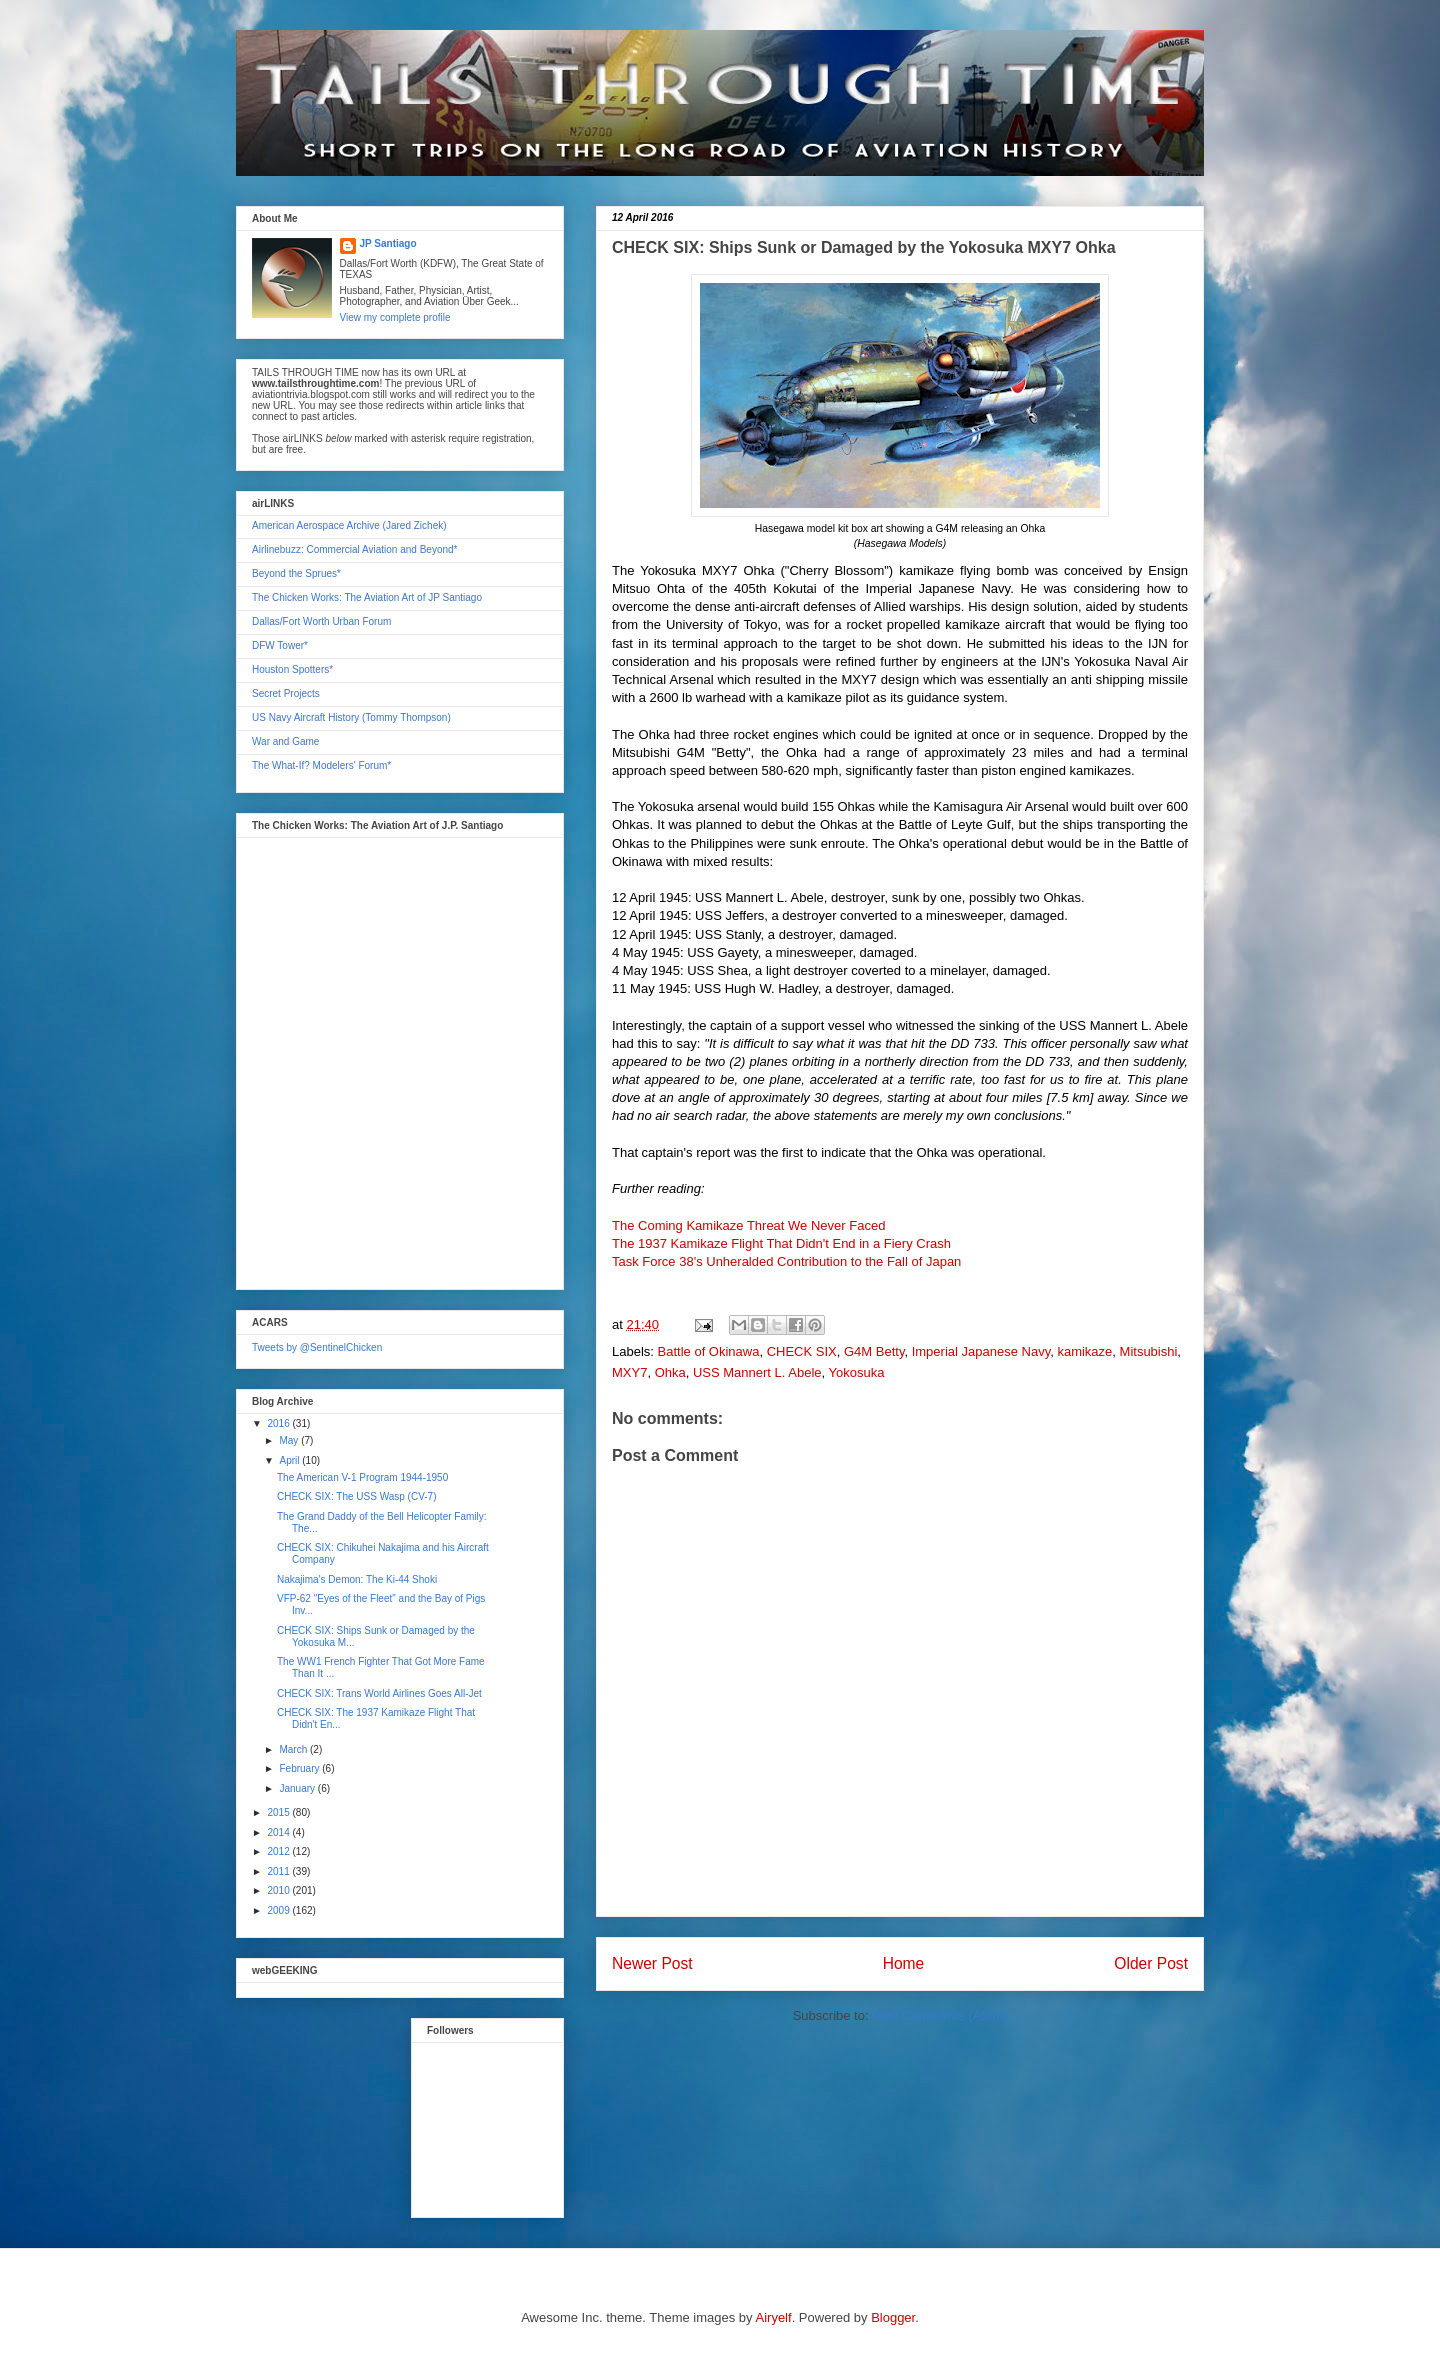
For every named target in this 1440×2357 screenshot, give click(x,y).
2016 (279, 1423)
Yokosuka (857, 1372)
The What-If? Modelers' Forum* (321, 765)
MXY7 (629, 1372)
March (294, 1749)
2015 (279, 1812)
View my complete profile (395, 317)
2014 (279, 1832)
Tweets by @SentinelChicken (317, 1347)
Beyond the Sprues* (296, 573)
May (290, 1440)
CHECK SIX (802, 1351)
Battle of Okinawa (709, 1351)
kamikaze (1084, 1351)
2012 (279, 1851)
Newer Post (652, 1963)
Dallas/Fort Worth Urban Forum (321, 621)
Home (904, 1963)
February (300, 1768)
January (298, 1788)
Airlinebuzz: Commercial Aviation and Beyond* (354, 549)
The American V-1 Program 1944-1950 (362, 1477)
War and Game (285, 741)
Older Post (1151, 1963)
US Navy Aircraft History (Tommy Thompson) (351, 717)
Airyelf (774, 2317)
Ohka (670, 1372)
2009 (279, 1910)
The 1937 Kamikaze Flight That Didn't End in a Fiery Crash (781, 1243)
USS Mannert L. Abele (757, 1372)
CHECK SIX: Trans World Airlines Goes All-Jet (379, 1693)
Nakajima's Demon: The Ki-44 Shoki (357, 1579)
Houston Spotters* (292, 669)
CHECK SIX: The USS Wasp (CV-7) (357, 1496)
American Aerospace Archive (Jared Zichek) (349, 525)
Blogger (893, 2317)
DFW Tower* (280, 645)
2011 (279, 1871)
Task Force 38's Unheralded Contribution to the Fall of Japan (786, 1261)
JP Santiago (388, 243)
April (290, 1460)
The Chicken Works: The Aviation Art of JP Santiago (367, 597)
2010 (279, 1890)
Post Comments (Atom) (939, 2015)
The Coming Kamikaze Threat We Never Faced (748, 1225)
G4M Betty (874, 1351)
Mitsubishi (1149, 1351)
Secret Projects (286, 693)
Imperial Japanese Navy (981, 1351)
